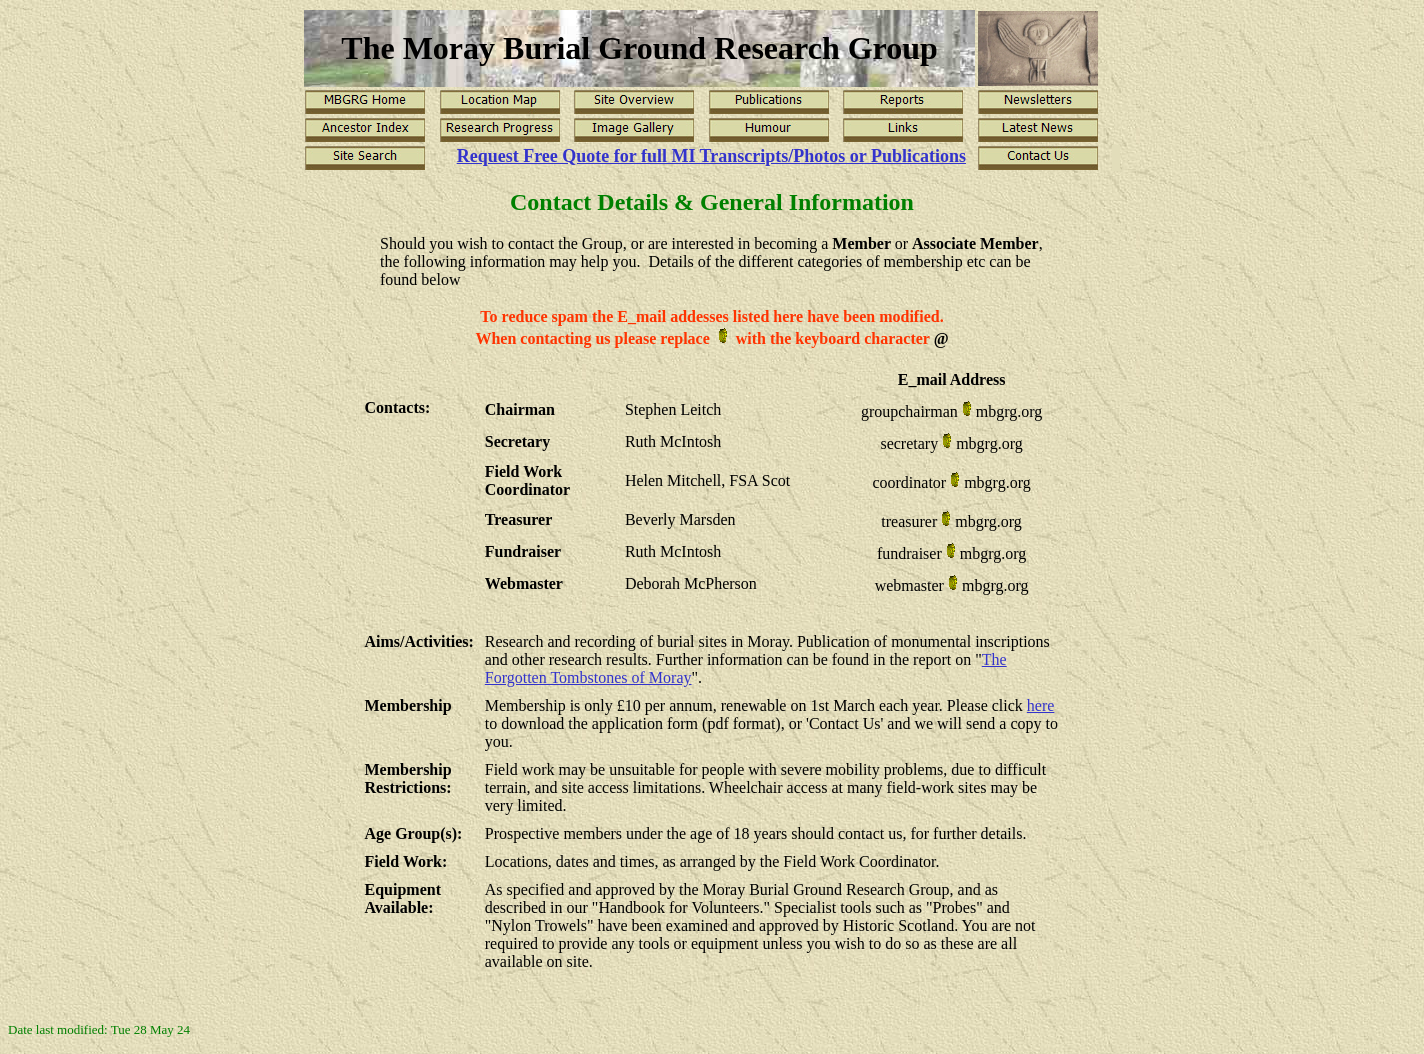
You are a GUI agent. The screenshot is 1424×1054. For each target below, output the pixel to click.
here (1041, 705)
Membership (408, 705)
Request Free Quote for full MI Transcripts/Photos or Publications (711, 156)
